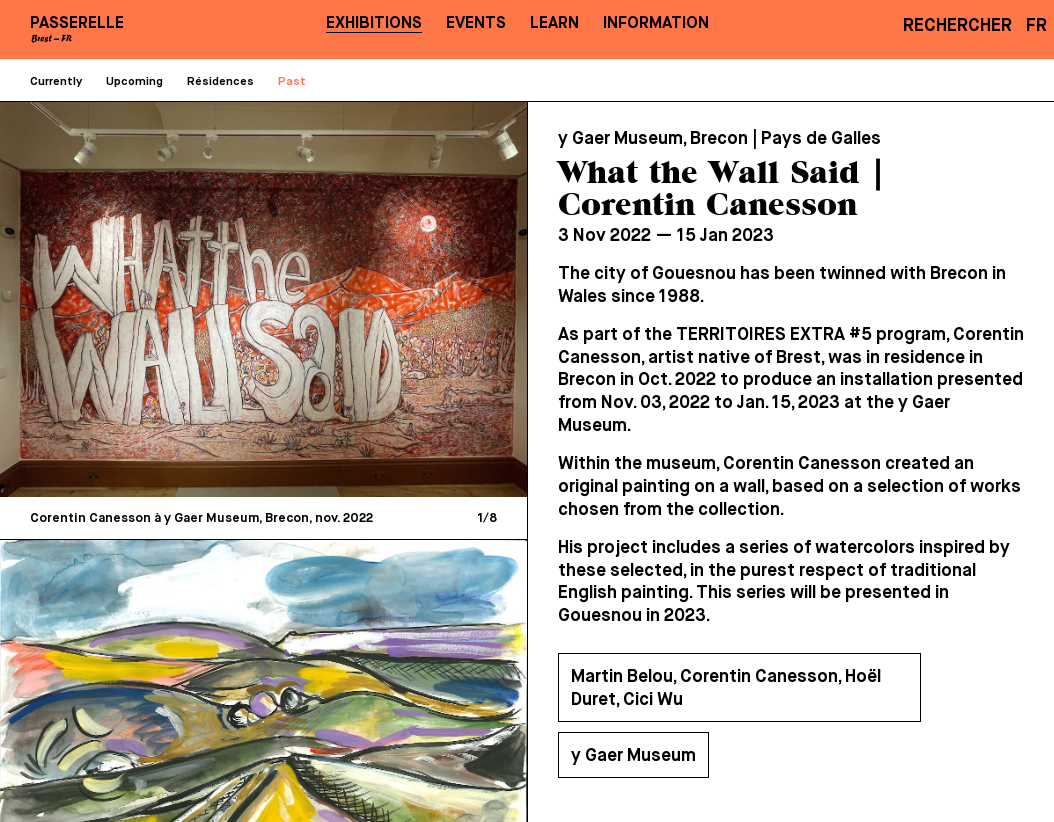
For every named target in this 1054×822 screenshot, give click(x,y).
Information (656, 23)
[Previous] (142, 299)
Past (292, 82)
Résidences (220, 82)
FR (1036, 26)
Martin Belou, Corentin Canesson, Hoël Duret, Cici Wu (726, 688)
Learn (554, 23)
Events (476, 23)
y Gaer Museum (633, 756)
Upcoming (134, 82)
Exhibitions (374, 23)
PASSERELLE (77, 23)
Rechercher (957, 26)
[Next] (386, 299)
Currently (56, 82)
